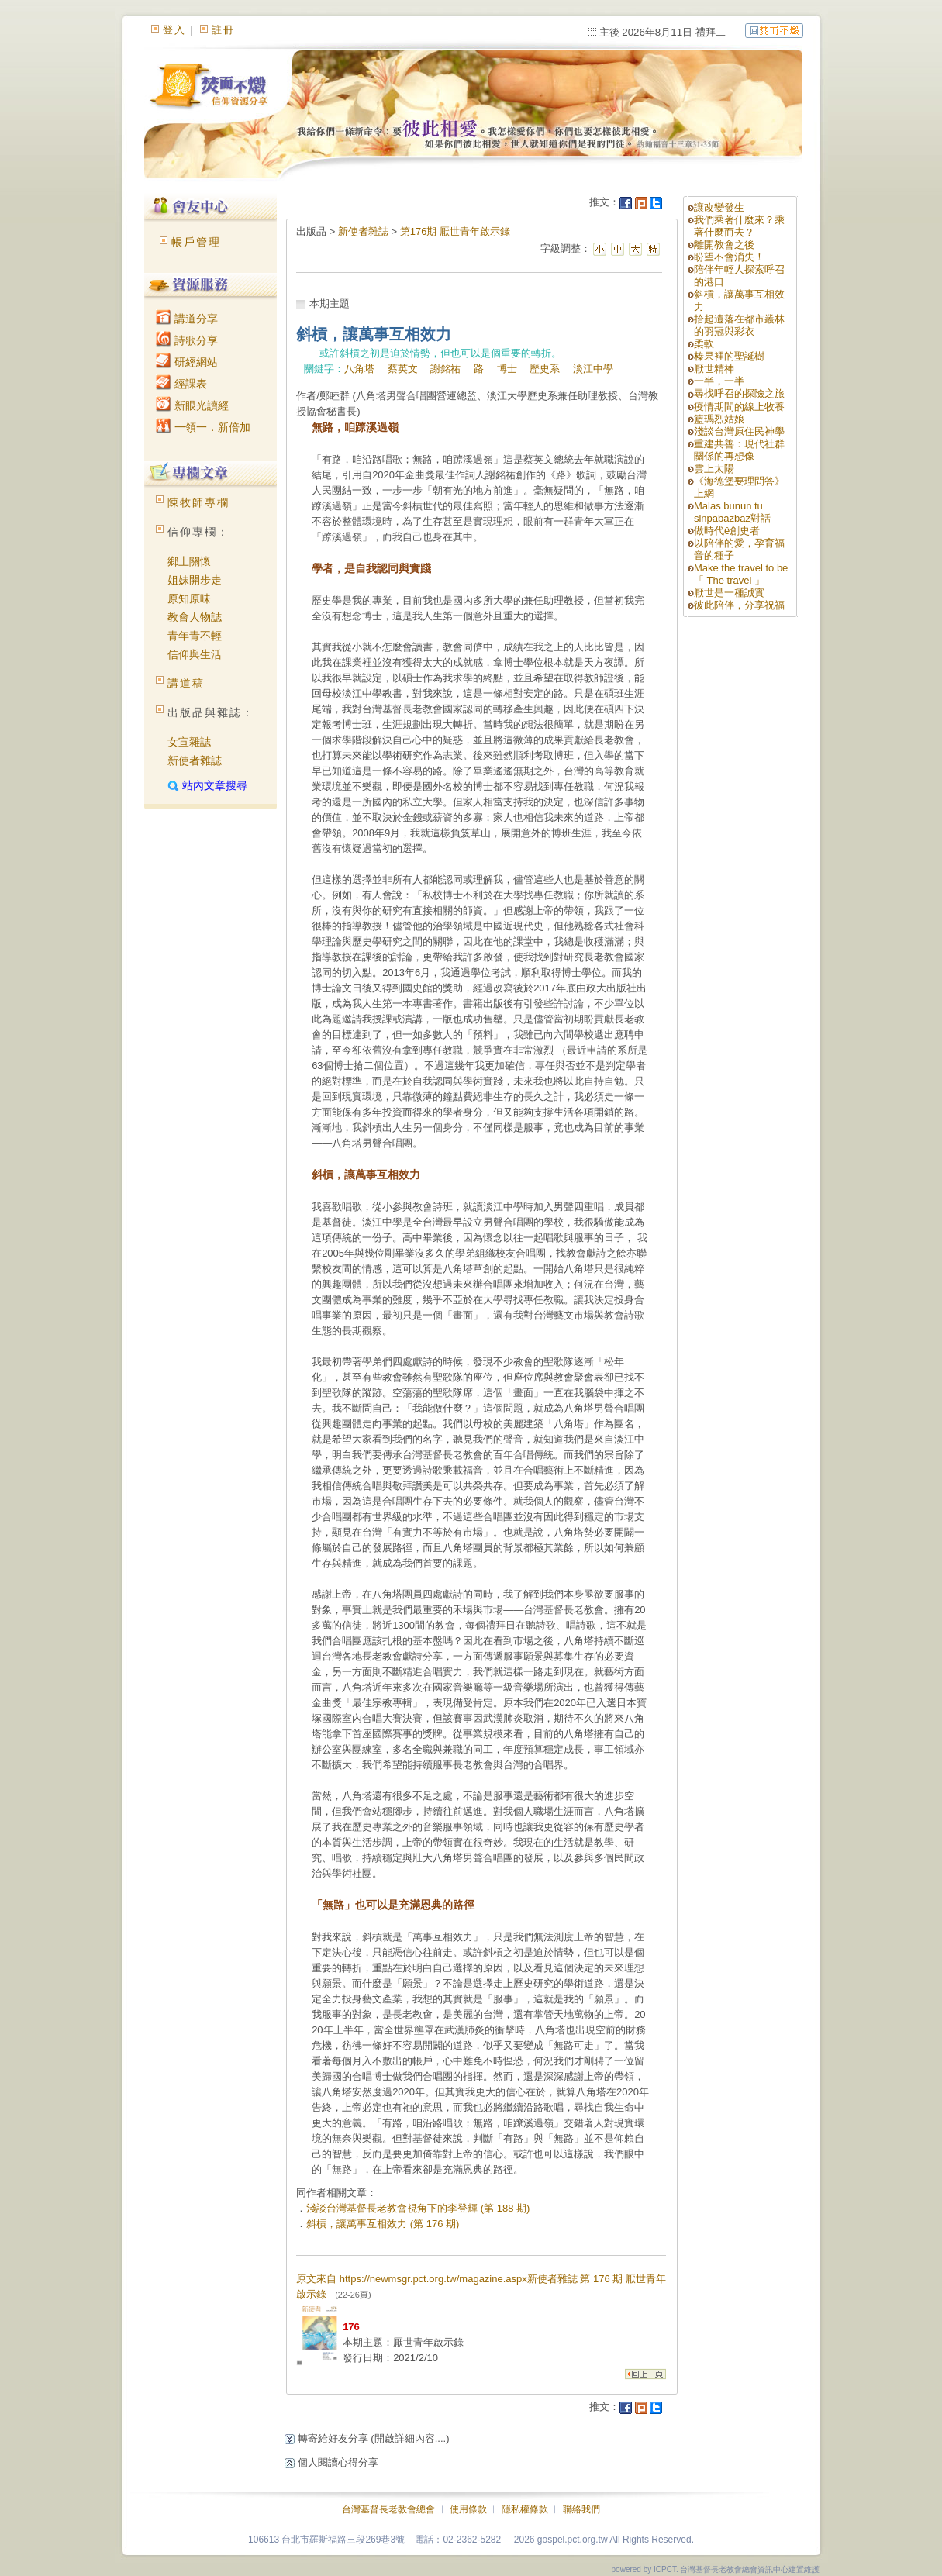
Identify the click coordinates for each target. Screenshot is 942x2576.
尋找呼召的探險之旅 (739, 393)
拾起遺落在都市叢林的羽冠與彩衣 (739, 325)
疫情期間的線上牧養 (739, 406)
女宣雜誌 (189, 742)
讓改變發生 (719, 207)
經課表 (181, 384)
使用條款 (468, 2509)
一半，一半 (719, 381)
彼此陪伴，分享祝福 (739, 605)
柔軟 (704, 344)
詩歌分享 (187, 340)
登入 (174, 30)
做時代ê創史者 (727, 530)
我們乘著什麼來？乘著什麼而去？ (739, 226)
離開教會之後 (724, 244)
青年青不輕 (194, 635)
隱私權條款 (525, 2509)
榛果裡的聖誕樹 (729, 356)
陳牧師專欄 (198, 502)
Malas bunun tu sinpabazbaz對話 (732, 512)
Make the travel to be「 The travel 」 (741, 574)
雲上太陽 (714, 468)
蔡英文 (403, 368)
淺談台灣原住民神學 (739, 431)
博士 (507, 368)
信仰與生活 (194, 654)
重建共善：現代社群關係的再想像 (739, 450)
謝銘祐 (445, 368)
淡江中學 (593, 368)
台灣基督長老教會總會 (388, 2509)
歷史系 (545, 368)
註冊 (223, 30)
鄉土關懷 (189, 561)
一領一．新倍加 (203, 427)
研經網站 (187, 362)
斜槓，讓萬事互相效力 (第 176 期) (382, 2223)
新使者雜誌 (194, 760)
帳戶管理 (196, 242)
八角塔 (359, 368)
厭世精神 (714, 368)
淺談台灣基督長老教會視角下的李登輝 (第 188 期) (418, 2208)
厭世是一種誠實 (729, 592)
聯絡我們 (581, 2509)
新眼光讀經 (192, 405)
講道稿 (186, 683)
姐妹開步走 (194, 580)
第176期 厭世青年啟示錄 (455, 231)
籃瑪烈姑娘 (719, 419)
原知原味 (189, 598)
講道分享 (187, 318)
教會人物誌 (194, 617)
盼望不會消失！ (729, 257)
